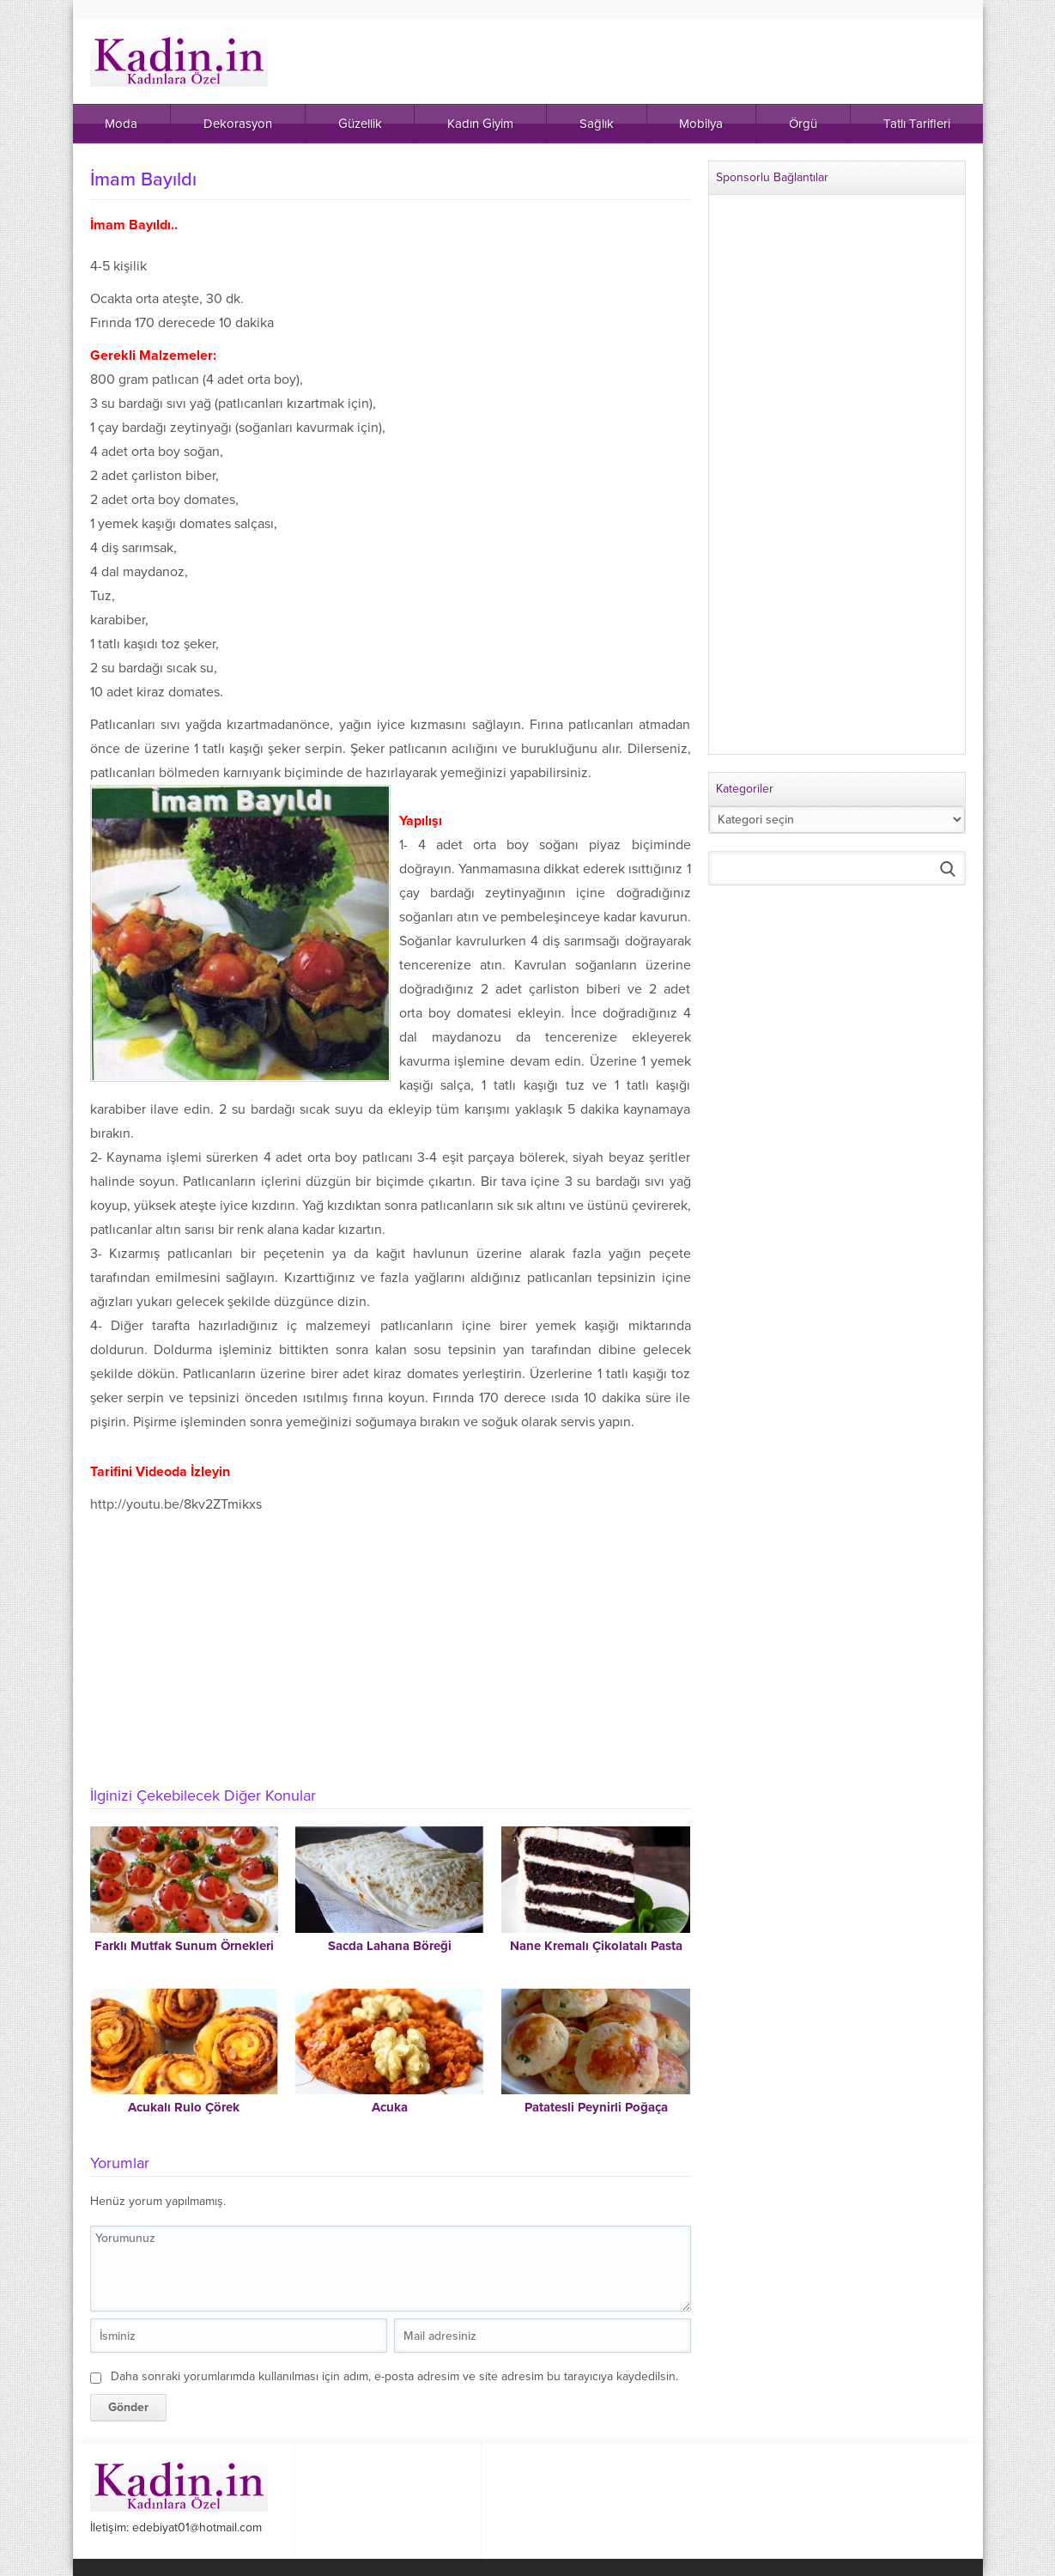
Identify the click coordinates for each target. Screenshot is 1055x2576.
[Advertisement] (390, 1645)
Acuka (390, 2107)
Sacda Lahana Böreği (390, 1945)
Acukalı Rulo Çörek (183, 2107)
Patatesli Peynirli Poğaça (596, 2107)
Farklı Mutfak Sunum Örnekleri (184, 1945)
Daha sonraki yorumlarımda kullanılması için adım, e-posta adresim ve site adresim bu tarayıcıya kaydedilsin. (394, 2376)
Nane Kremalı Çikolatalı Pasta (596, 1945)
